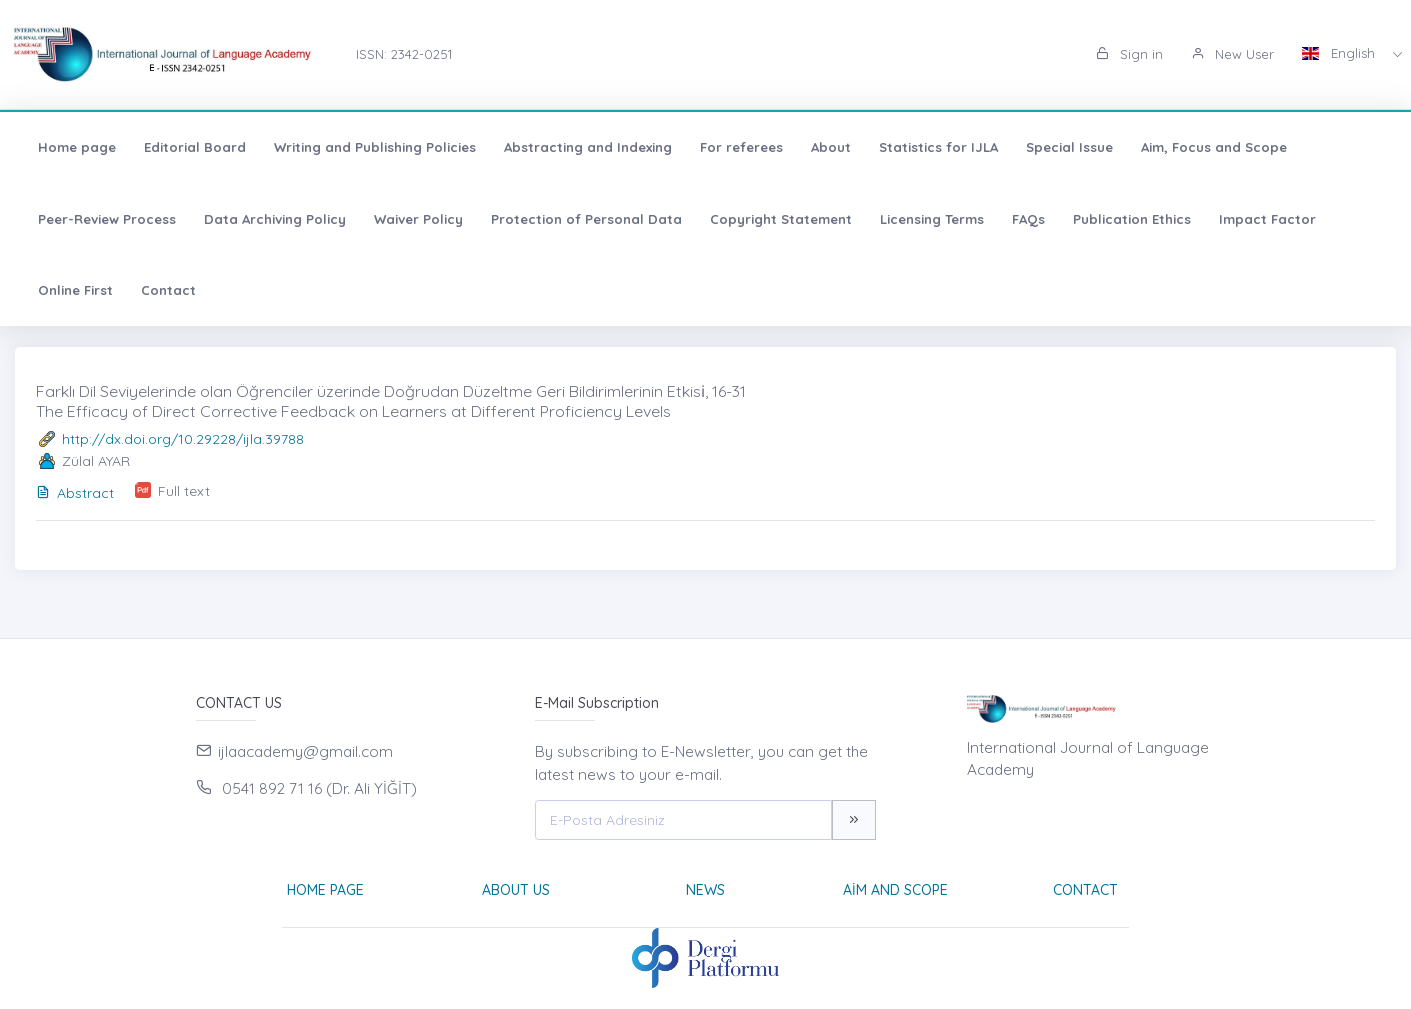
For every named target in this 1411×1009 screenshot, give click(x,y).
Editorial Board (195, 147)
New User (1232, 54)
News (705, 890)
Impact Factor (1267, 219)
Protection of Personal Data (586, 219)
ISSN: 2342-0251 (404, 54)
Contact (168, 290)
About (831, 147)
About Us (516, 890)
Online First (75, 290)
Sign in (1129, 54)
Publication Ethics (1132, 219)
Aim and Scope (895, 890)
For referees (741, 147)
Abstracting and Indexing (588, 147)
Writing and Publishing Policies (375, 147)
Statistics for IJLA (938, 147)
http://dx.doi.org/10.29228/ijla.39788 (183, 439)
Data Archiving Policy (275, 219)
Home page (77, 147)
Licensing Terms (932, 219)
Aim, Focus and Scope (1214, 147)
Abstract (75, 493)
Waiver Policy (418, 219)
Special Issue (1069, 147)
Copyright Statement (781, 219)
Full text (184, 491)
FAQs (1028, 219)
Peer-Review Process (107, 219)
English (1340, 53)
